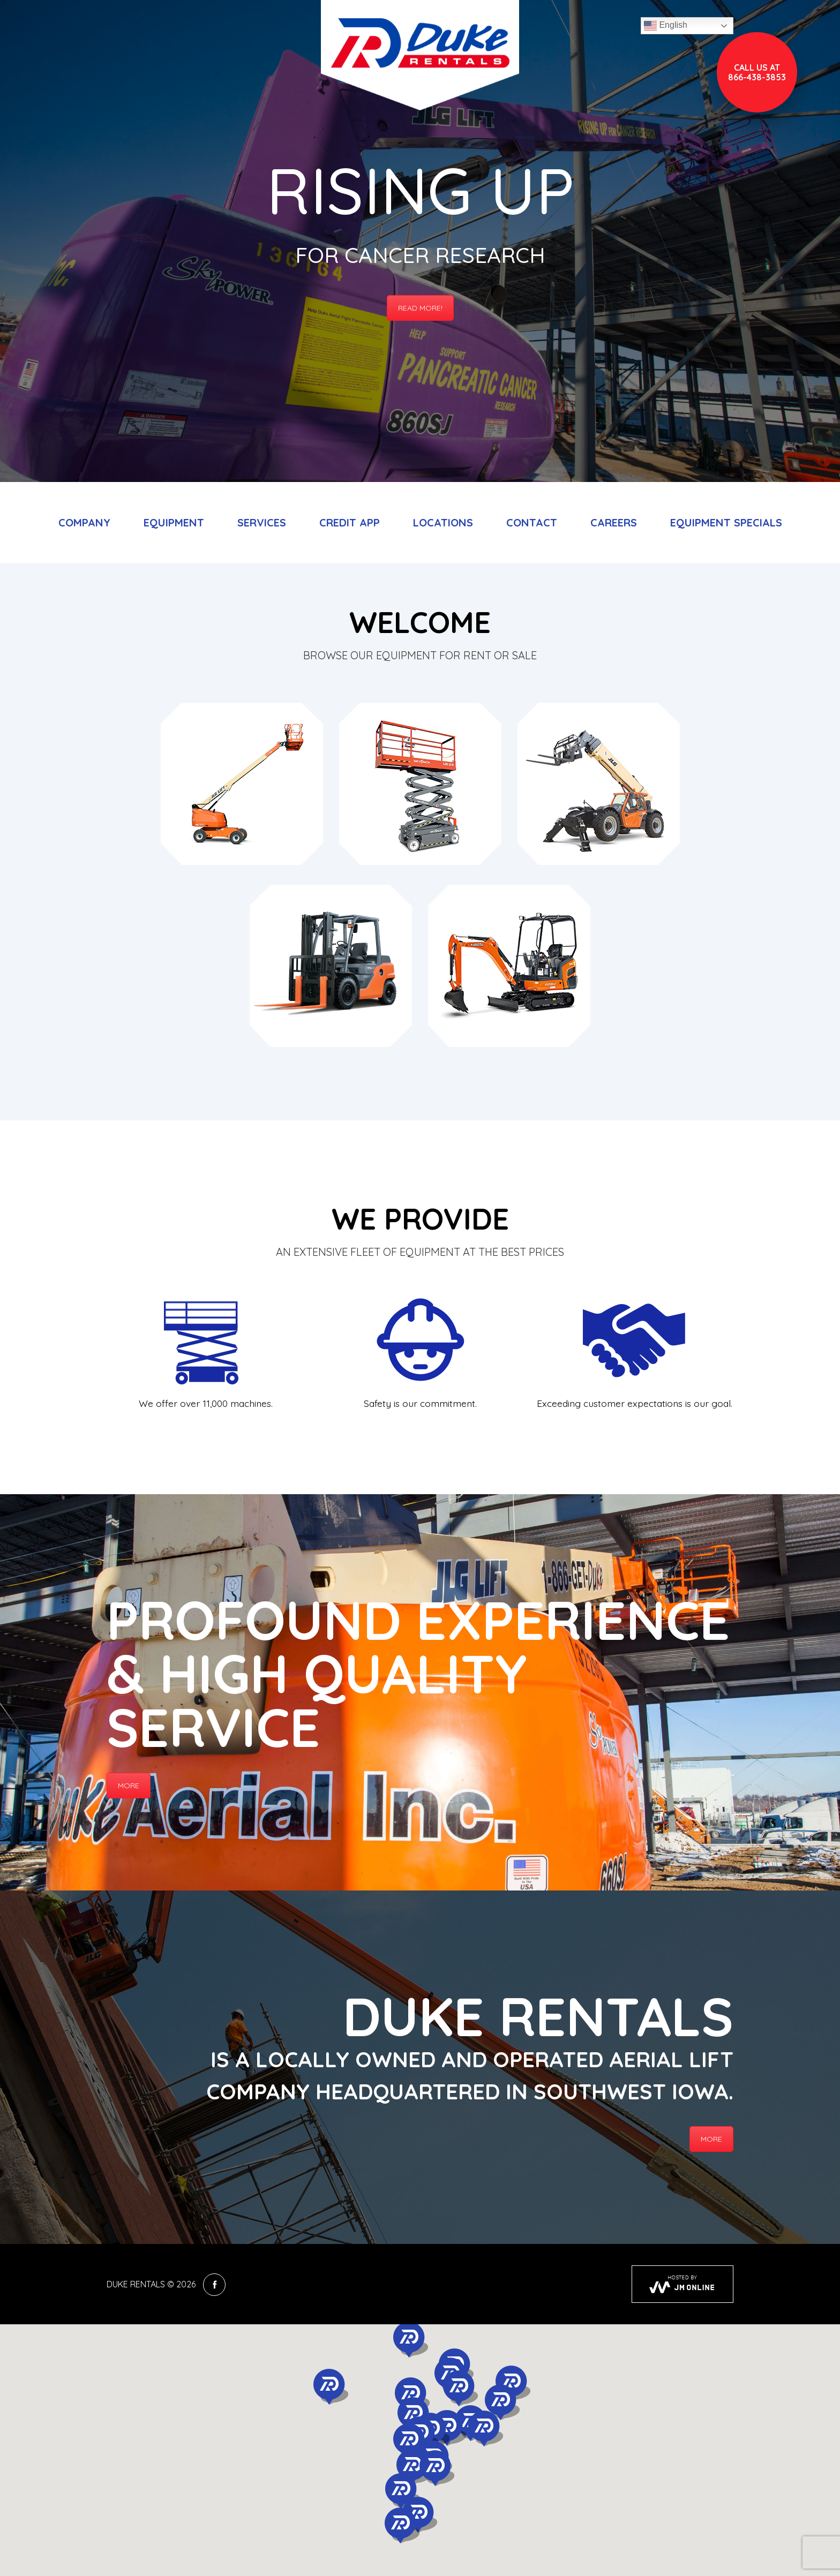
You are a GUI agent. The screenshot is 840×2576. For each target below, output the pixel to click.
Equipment (174, 522)
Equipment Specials (726, 522)
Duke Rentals (136, 2284)
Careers (613, 522)
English (665, 25)
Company (84, 522)
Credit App (349, 522)
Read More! (420, 308)
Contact (531, 522)
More (128, 1785)
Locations (443, 522)
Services (261, 522)
